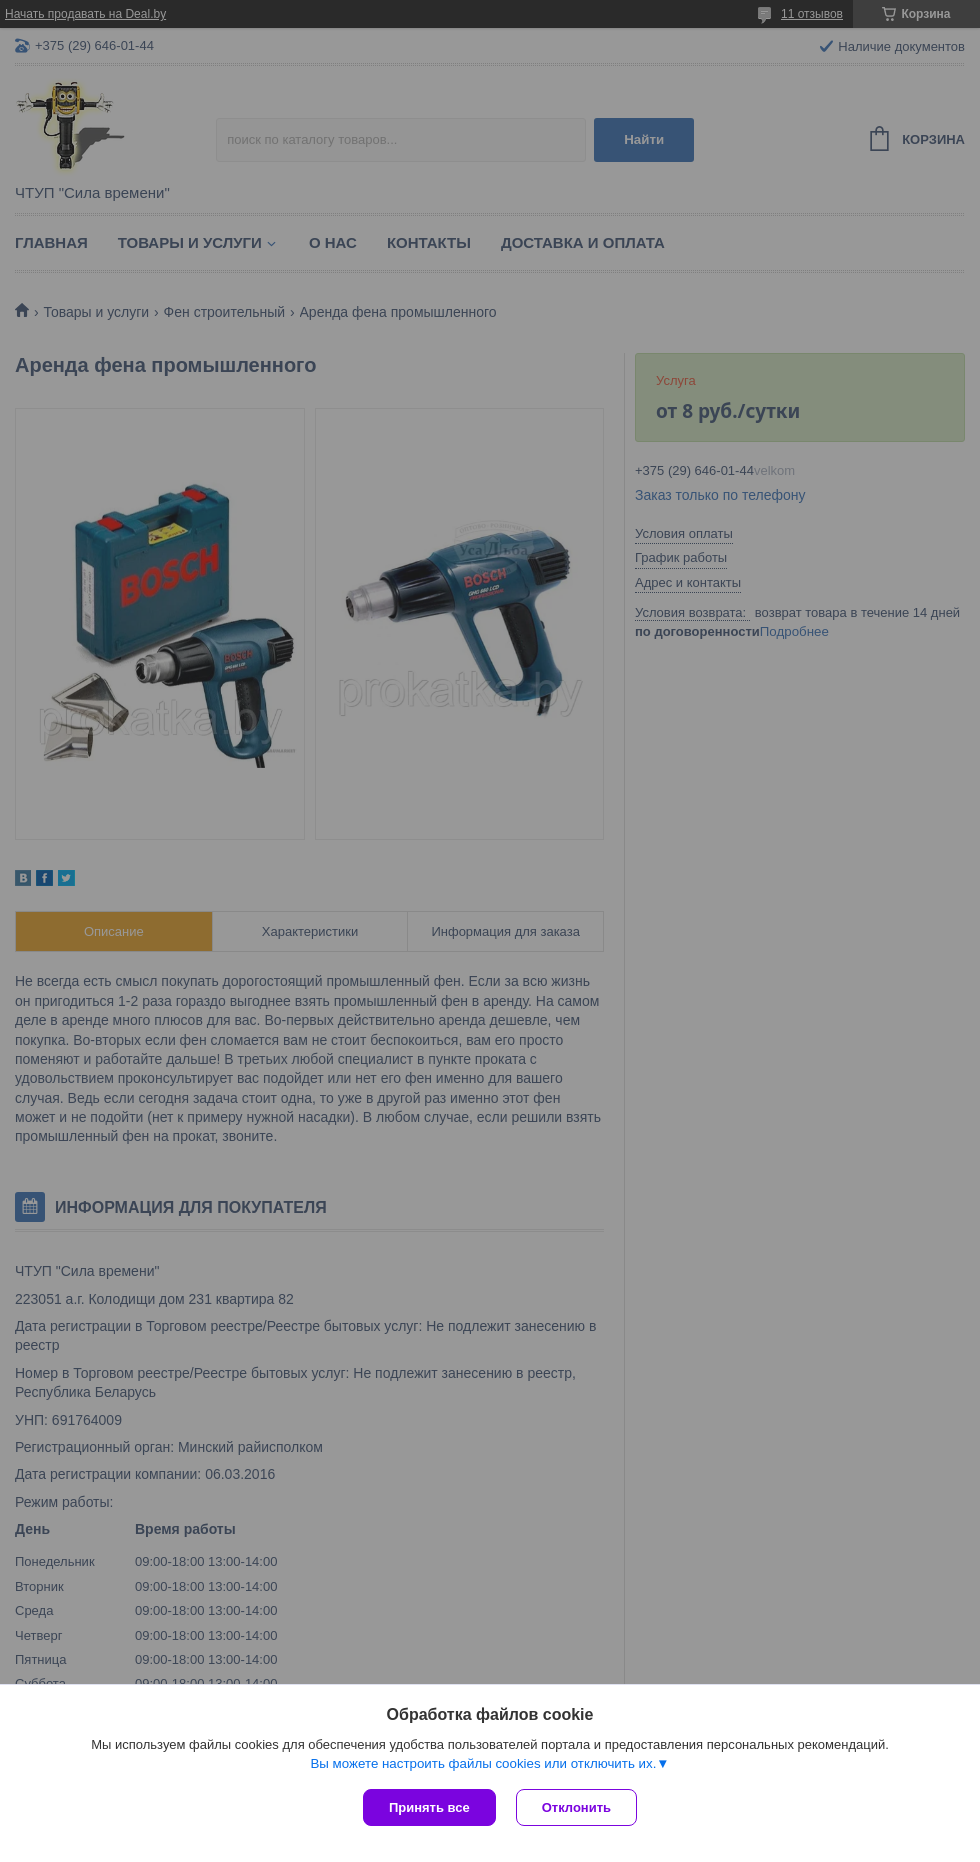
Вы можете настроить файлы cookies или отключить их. (483, 1763)
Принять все (429, 1807)
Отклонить (576, 1807)
